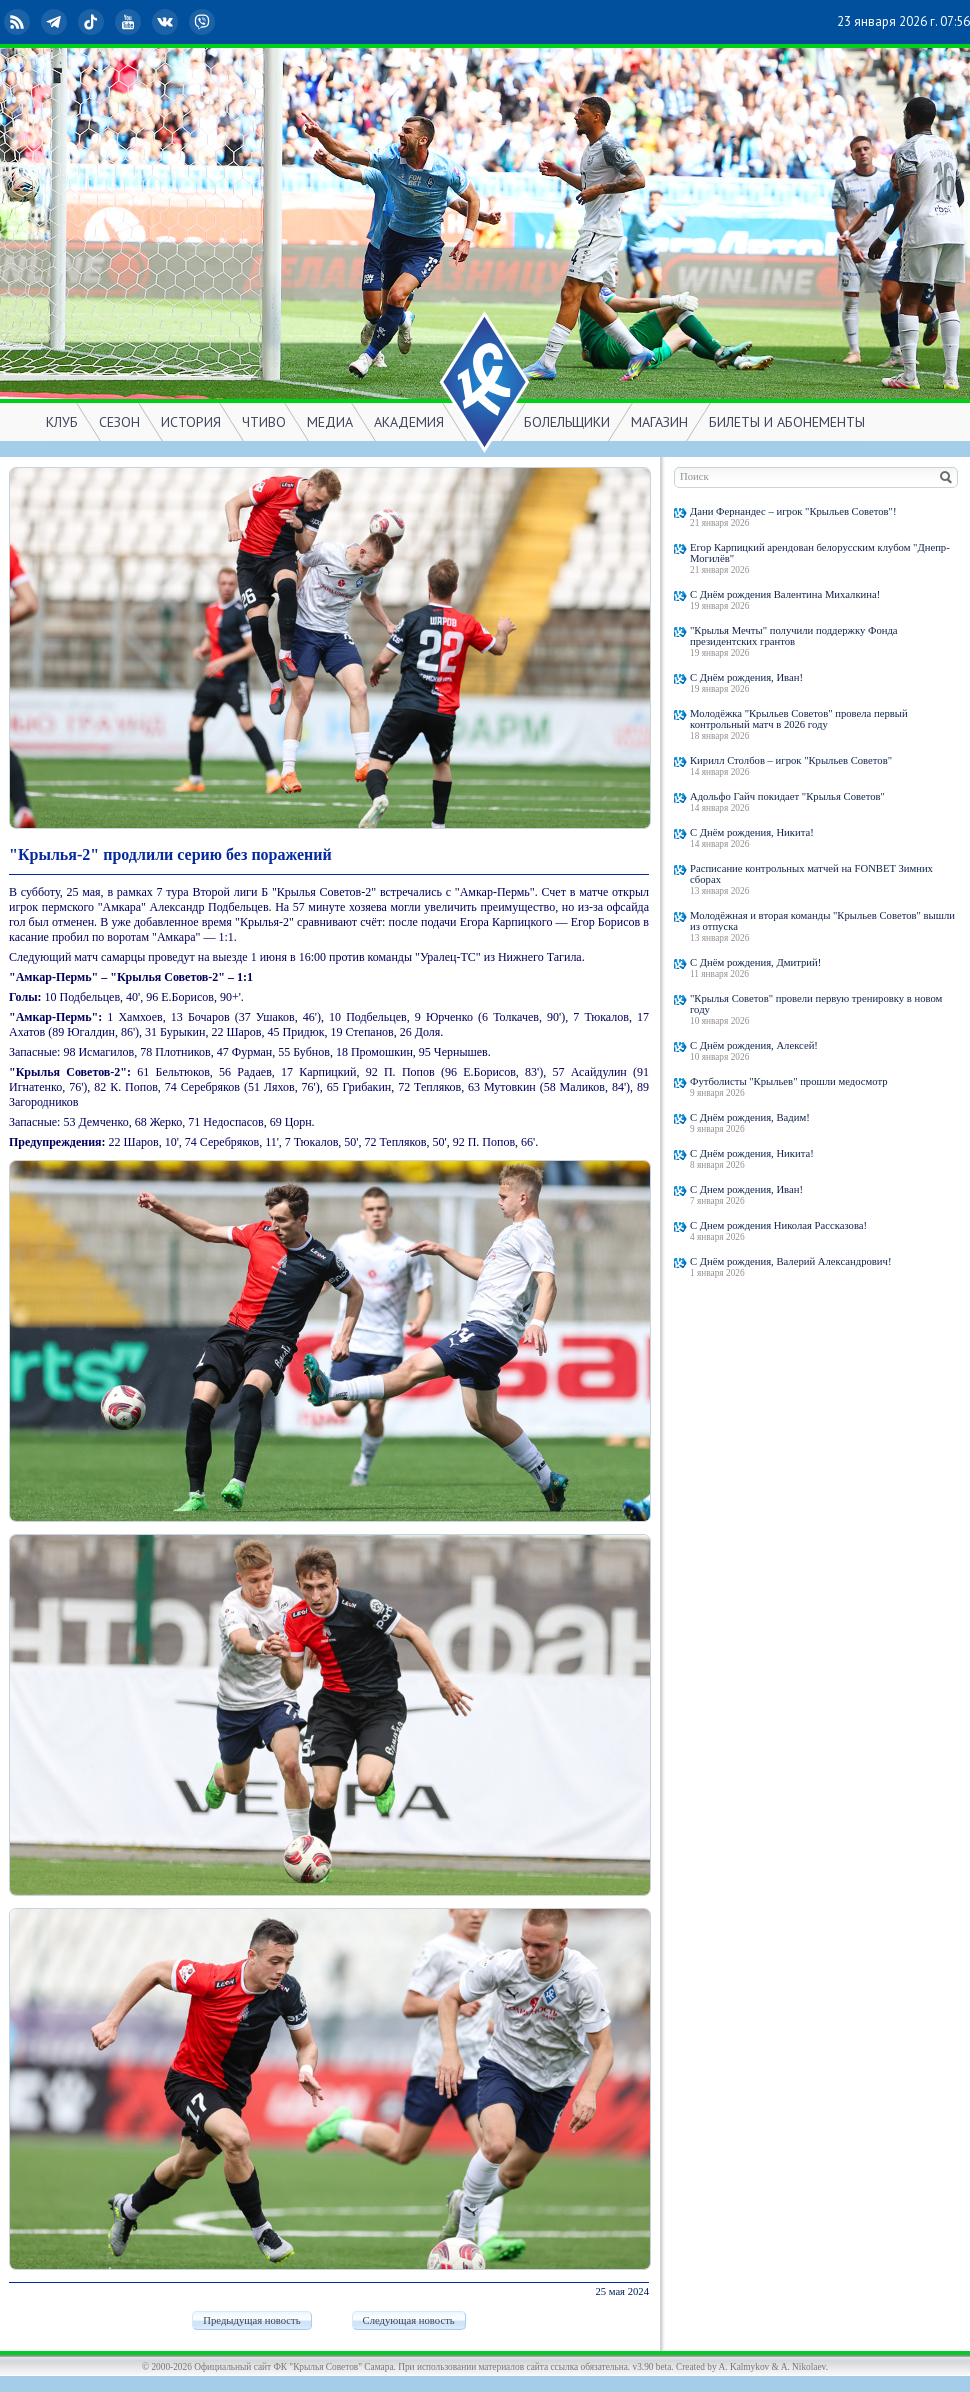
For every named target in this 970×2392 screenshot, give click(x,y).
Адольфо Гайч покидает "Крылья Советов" (787, 796)
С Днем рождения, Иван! (746, 1189)
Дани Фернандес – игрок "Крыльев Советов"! (793, 511)
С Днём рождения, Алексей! (754, 1045)
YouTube (130, 22)
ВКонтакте (167, 22)
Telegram (56, 22)
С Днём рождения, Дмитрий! (755, 962)
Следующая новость (409, 2320)
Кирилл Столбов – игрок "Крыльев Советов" (791, 760)
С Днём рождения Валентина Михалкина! (785, 594)
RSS (19, 22)
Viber (204, 22)
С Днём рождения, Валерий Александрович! (790, 1261)
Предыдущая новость (251, 2320)
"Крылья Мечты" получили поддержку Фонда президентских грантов (794, 636)
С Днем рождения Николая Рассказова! (778, 1225)
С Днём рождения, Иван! (746, 677)
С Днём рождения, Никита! (752, 832)
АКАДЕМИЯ (409, 422)
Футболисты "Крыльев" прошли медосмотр (789, 1081)
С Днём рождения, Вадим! (750, 1117)
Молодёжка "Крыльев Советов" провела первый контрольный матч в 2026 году (799, 719)
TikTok (93, 22)
